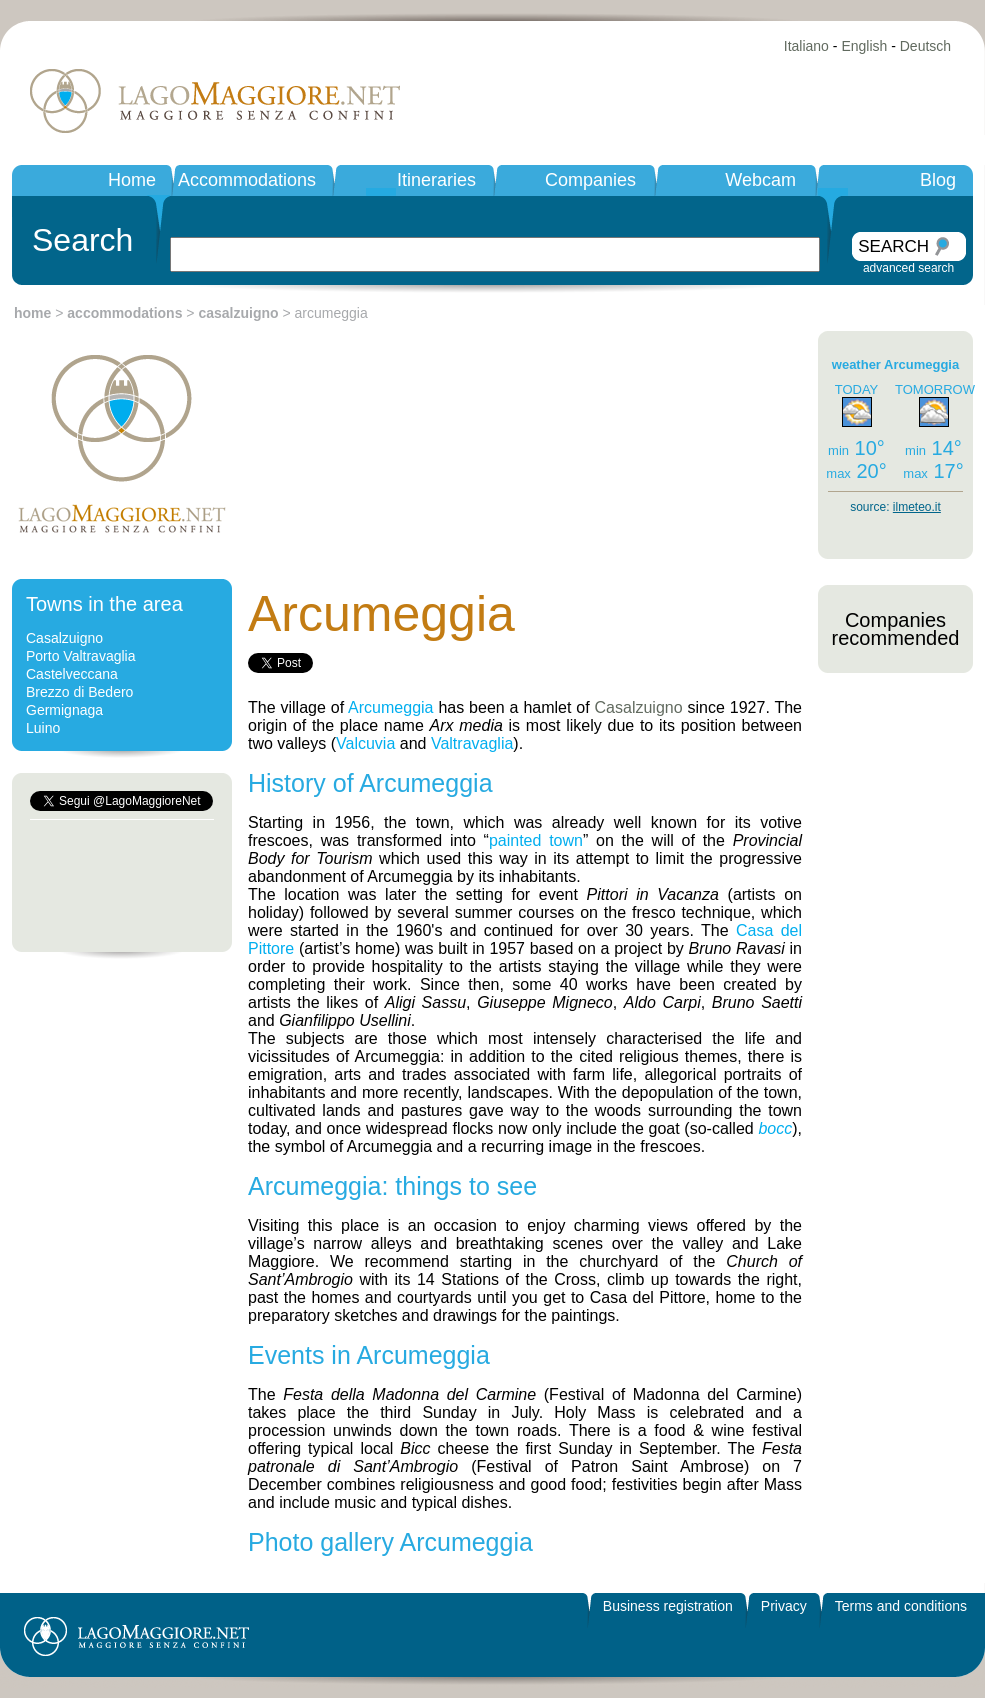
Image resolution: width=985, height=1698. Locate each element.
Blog (938, 180)
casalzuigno (238, 313)
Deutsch (925, 46)
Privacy (784, 1606)
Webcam (760, 180)
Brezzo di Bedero (79, 692)
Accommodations (247, 180)
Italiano (806, 46)
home (32, 313)
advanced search (908, 268)
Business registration (668, 1606)
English (864, 46)
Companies (590, 180)
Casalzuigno (64, 638)
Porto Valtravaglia (80, 656)
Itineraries (436, 180)
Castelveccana (72, 674)
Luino (43, 728)
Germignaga (64, 710)
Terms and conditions (901, 1606)
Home (132, 180)
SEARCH (893, 246)
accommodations (124, 313)
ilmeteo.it (917, 507)
